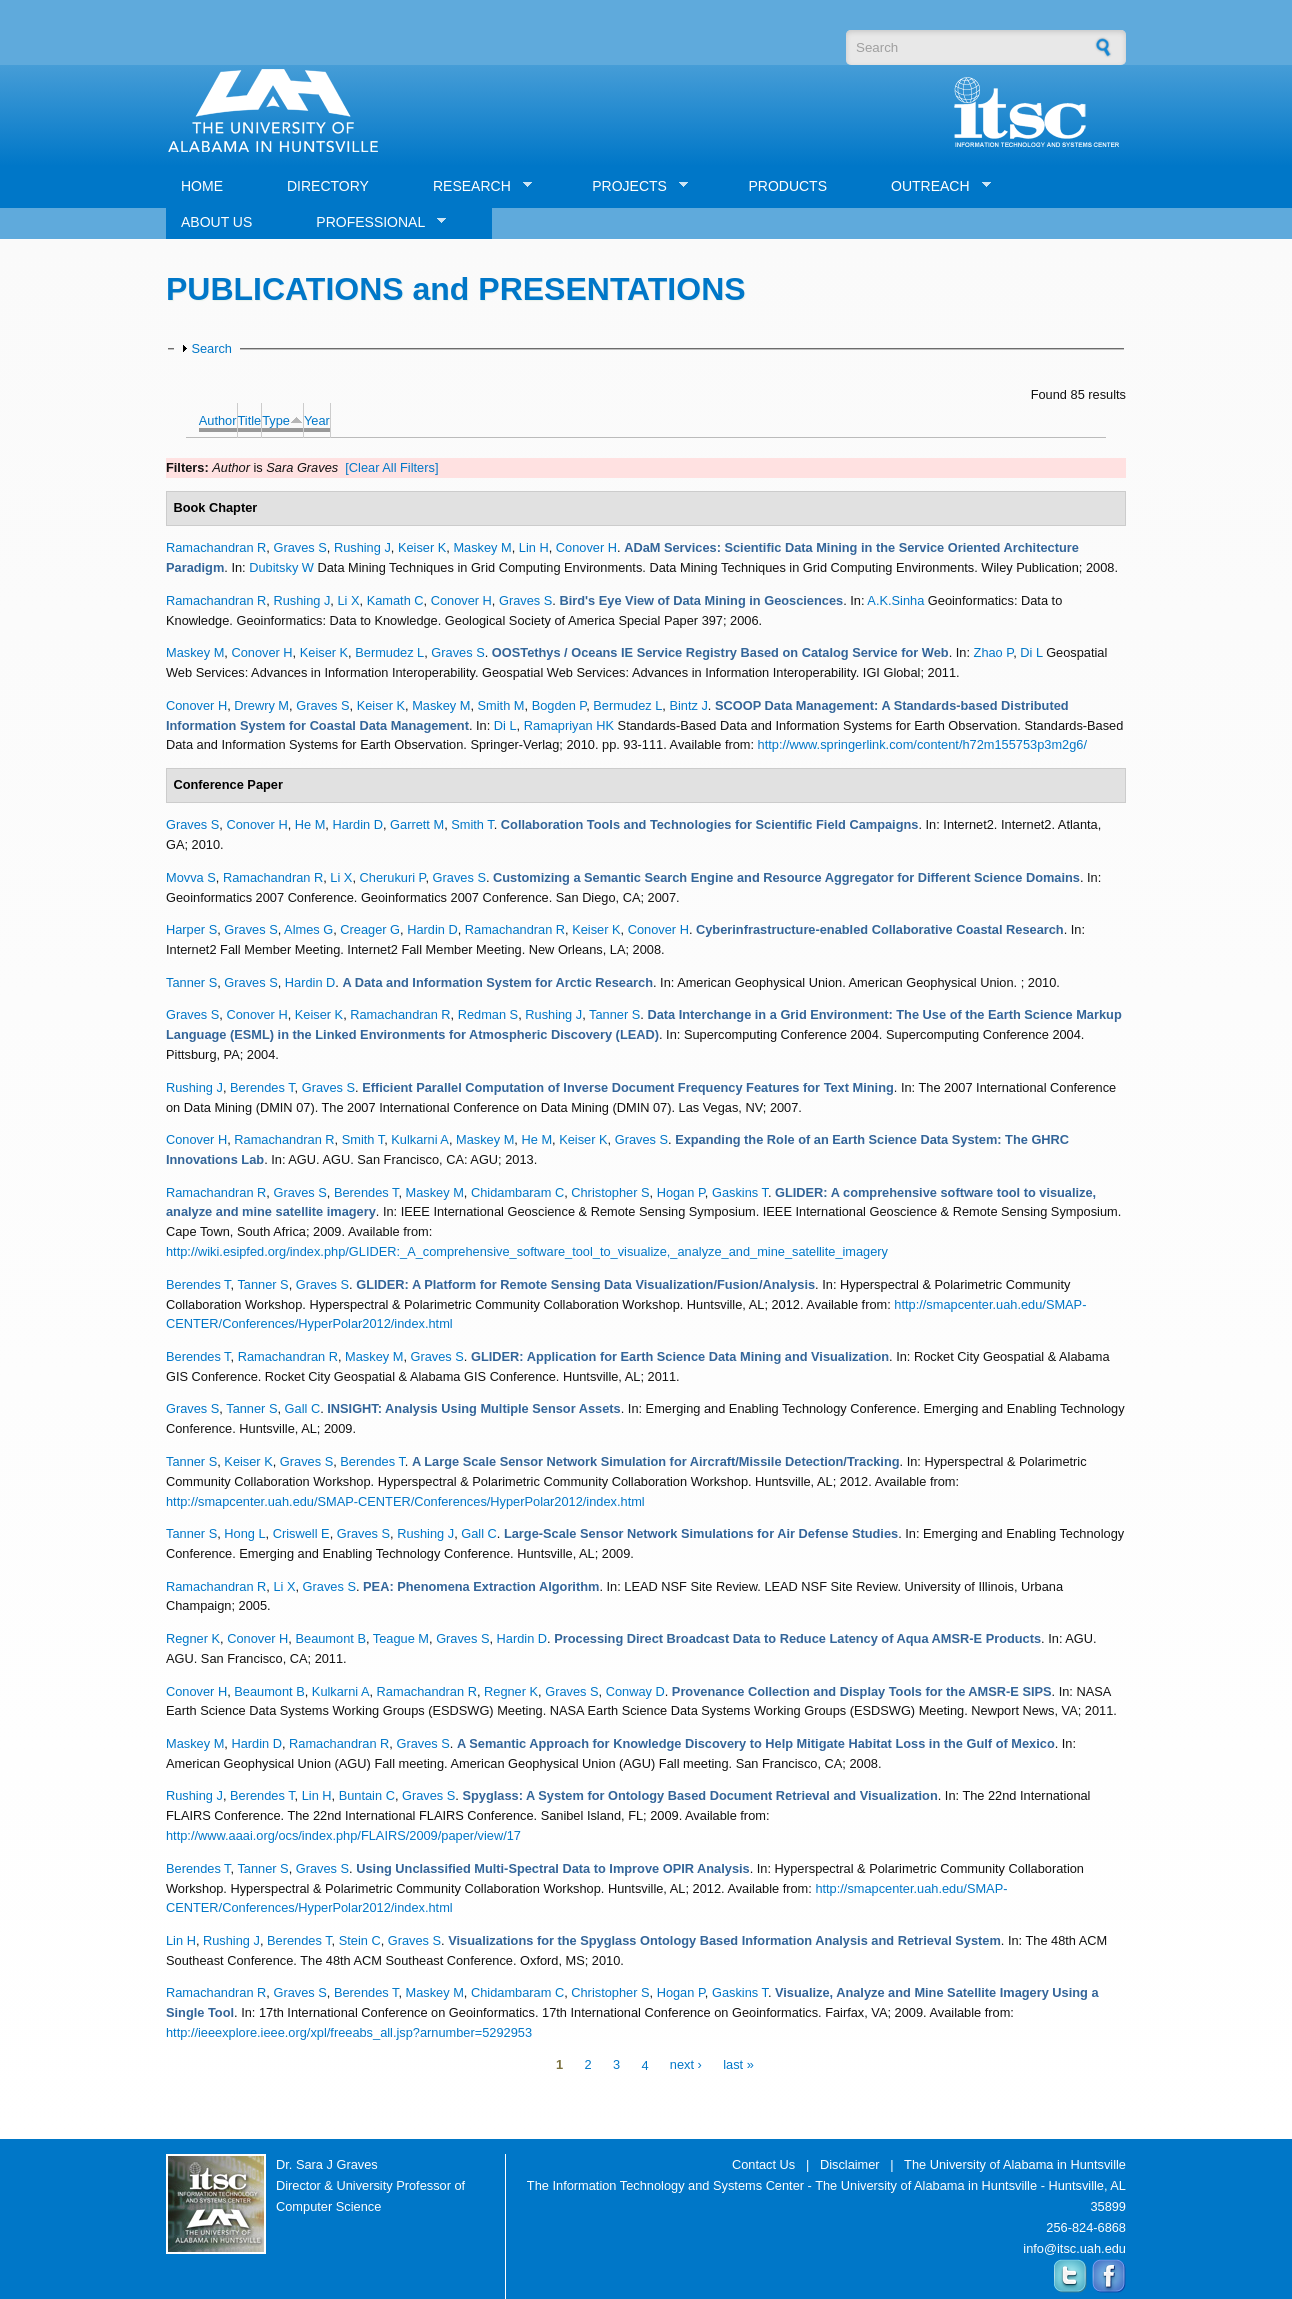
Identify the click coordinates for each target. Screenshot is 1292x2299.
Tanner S (191, 982)
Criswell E (301, 1533)
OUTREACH (933, 186)
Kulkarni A (420, 1139)
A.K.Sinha (895, 600)
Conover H (586, 547)
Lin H (534, 547)
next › (686, 2065)
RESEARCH (475, 186)
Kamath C (395, 600)
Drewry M (261, 705)
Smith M (501, 705)
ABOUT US (216, 222)
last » (738, 2065)
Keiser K (422, 547)
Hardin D (357, 824)
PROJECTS (632, 186)
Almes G (308, 929)
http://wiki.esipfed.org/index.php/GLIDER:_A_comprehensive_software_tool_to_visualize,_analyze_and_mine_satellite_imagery (527, 1251)
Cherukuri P (393, 877)
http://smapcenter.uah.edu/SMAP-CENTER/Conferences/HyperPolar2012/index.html (405, 1501)
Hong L (244, 1533)
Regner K (193, 1638)
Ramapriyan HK (569, 725)
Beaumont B (330, 1638)
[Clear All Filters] (391, 467)
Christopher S (610, 1192)
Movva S (191, 877)
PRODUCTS (787, 186)
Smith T (472, 824)
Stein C (360, 1940)
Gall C (303, 1408)
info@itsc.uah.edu (1074, 2248)
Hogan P (681, 1192)
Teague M (401, 1638)
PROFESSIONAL (373, 222)
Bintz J (688, 705)
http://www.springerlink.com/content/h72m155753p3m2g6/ (922, 744)
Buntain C (367, 1795)
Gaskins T (740, 1192)
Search (211, 348)
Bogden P (559, 705)
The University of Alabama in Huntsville (1015, 2164)
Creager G (370, 929)
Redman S (488, 1014)
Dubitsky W (281, 567)
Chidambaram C (517, 1192)
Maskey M (482, 547)
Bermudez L (389, 652)
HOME (202, 186)
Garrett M (417, 824)
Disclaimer (850, 2164)
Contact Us (763, 2164)
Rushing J (362, 547)
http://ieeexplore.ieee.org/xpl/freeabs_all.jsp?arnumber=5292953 (349, 2032)
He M (310, 824)
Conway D (635, 1691)
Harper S (191, 929)
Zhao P (994, 652)
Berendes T (262, 1087)
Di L (1031, 652)
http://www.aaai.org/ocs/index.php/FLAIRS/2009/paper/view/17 (343, 1835)
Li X (348, 600)
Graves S (299, 547)
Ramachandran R (216, 547)
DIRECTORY (328, 186)
